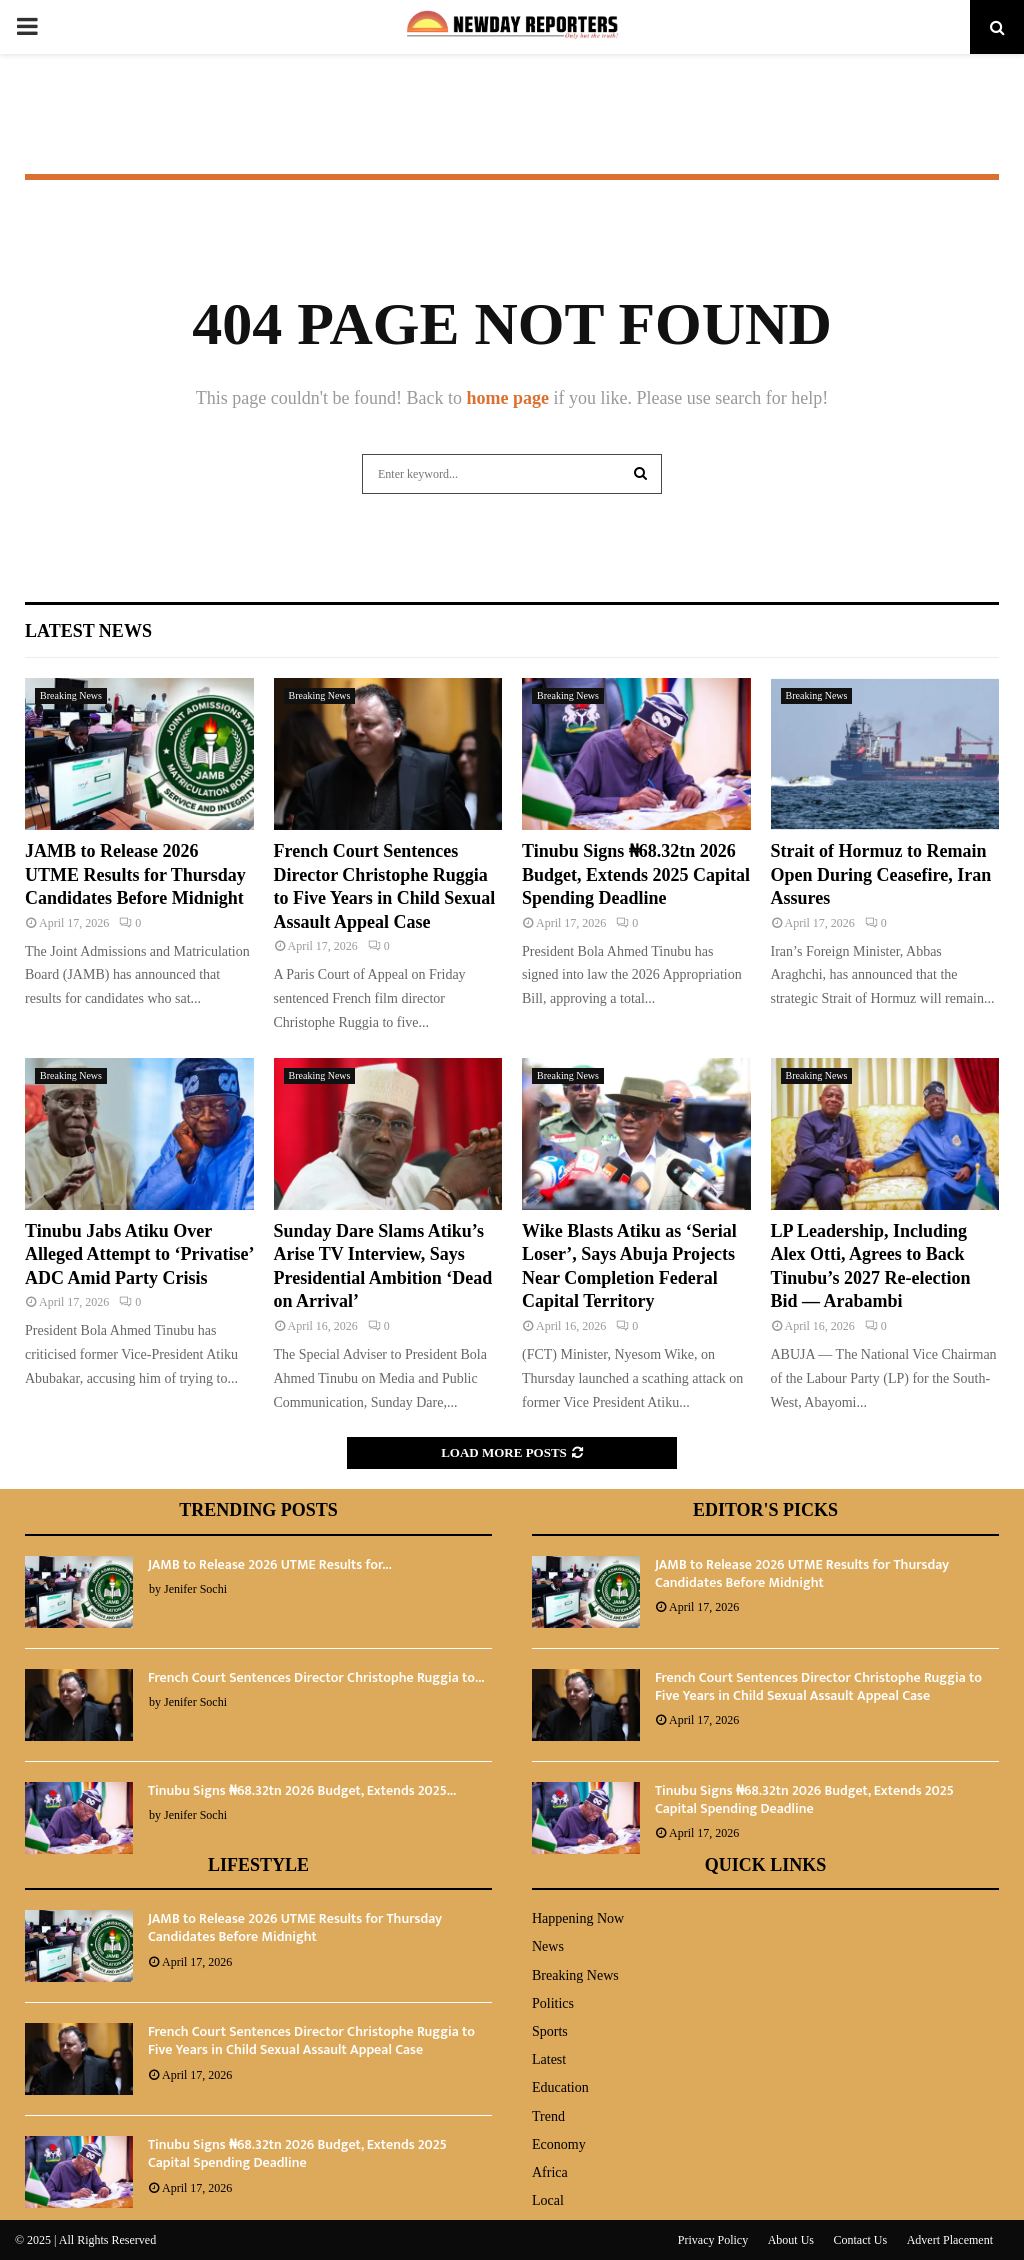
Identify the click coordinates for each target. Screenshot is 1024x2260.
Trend (548, 2116)
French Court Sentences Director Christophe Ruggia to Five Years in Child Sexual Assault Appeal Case (818, 1686)
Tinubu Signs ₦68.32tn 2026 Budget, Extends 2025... (302, 1790)
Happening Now (578, 1918)
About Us (791, 2240)
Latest (549, 2059)
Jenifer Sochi (195, 1589)
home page (507, 398)
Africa (550, 2172)
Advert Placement (950, 2240)
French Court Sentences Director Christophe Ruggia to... (316, 1677)
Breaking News (71, 695)
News (548, 1946)
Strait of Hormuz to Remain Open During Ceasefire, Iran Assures (881, 874)
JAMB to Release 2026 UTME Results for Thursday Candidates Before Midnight (135, 874)
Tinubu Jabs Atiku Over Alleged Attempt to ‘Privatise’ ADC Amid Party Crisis (139, 1254)
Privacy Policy (713, 2240)
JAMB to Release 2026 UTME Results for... (270, 1564)
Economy (559, 2144)
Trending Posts (258, 1510)
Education (560, 2087)
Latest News (88, 631)
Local (548, 2200)
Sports (550, 2031)
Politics (553, 2003)
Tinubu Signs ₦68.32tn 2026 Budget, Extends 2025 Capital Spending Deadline (636, 874)
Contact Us (861, 2240)
